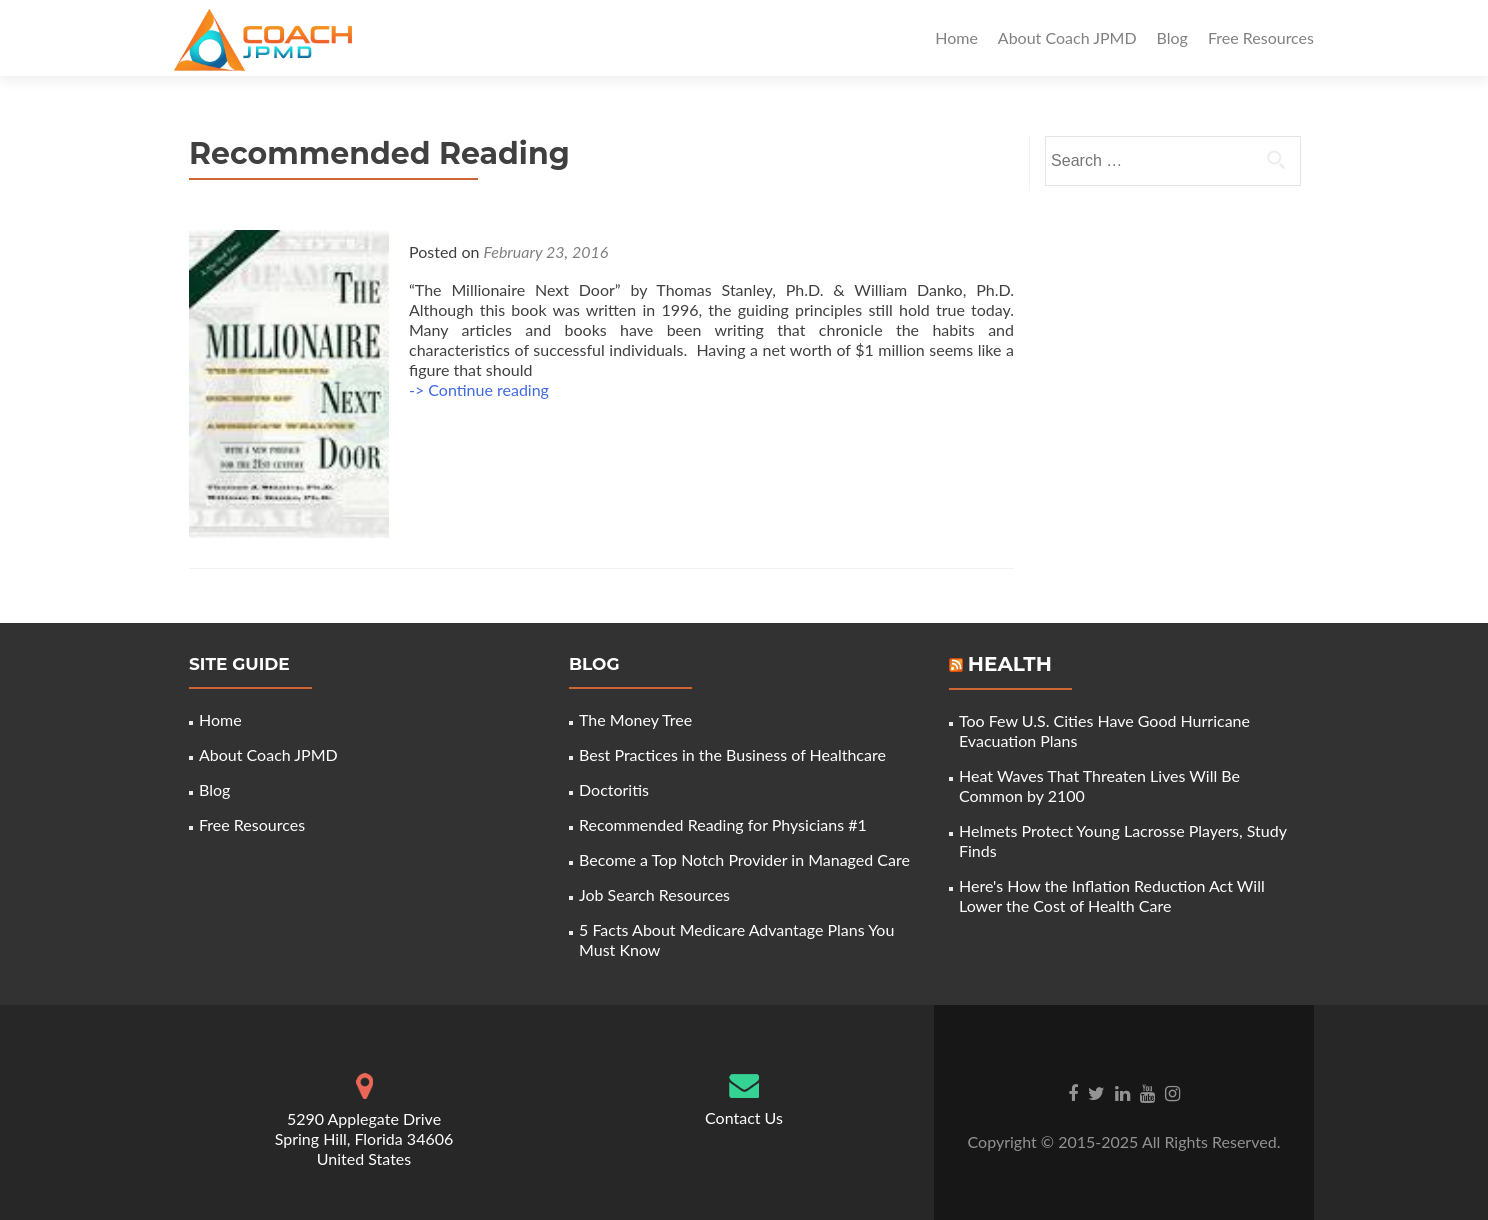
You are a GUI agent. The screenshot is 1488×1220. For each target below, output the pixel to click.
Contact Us (744, 1117)
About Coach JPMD (1067, 37)
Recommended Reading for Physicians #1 (723, 824)
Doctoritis (614, 789)
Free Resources (1261, 37)
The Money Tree (635, 719)
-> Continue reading (479, 389)
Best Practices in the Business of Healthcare (732, 754)
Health (1010, 664)
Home (956, 37)
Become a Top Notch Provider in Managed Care (744, 859)
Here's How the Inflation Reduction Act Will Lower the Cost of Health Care (1112, 895)
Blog (1172, 37)
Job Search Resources (654, 894)
